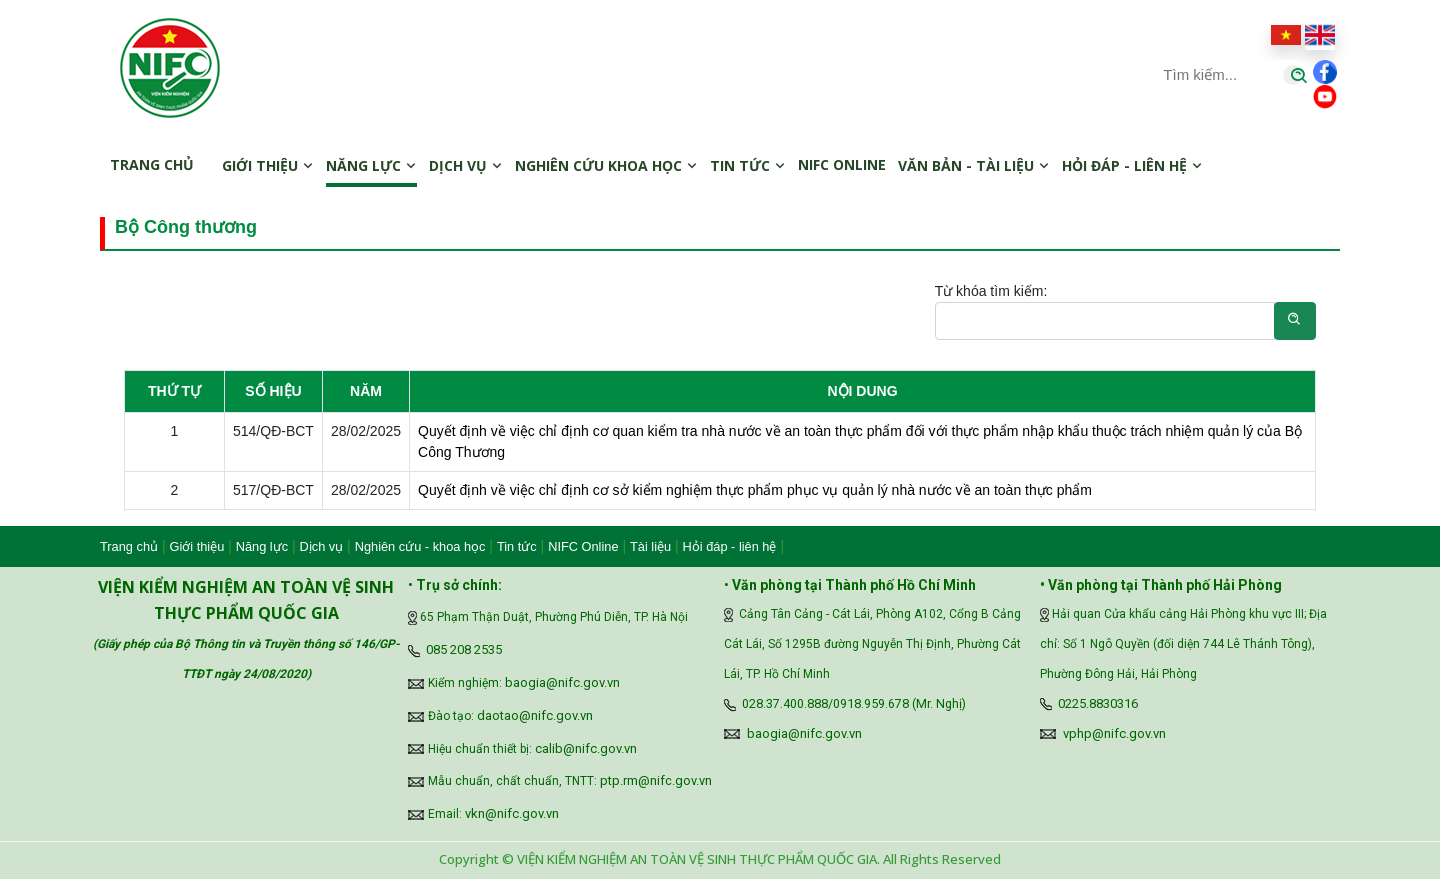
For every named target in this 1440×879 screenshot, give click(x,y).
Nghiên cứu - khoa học (420, 546)
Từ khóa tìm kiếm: (991, 291)
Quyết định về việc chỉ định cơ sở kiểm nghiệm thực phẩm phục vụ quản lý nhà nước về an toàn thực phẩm (755, 490)
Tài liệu (650, 546)
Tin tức (748, 165)
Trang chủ (152, 164)
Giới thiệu (268, 165)
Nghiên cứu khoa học (606, 165)
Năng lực (371, 165)
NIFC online (842, 164)
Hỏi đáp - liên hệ (730, 546)
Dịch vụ (466, 165)
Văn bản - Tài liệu (974, 165)
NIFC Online (583, 546)
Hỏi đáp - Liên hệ (1132, 165)
